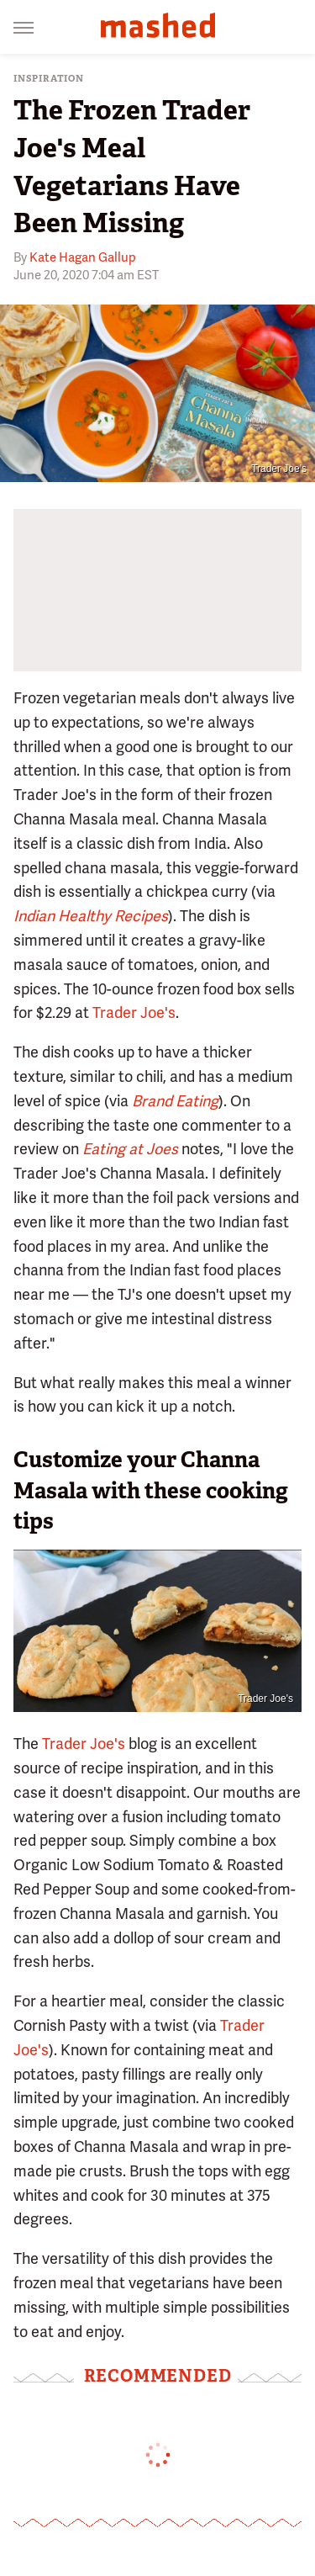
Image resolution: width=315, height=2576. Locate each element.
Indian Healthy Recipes (90, 915)
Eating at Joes (130, 1148)
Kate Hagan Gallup (82, 257)
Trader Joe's (279, 469)
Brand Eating (175, 1100)
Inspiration (48, 78)
